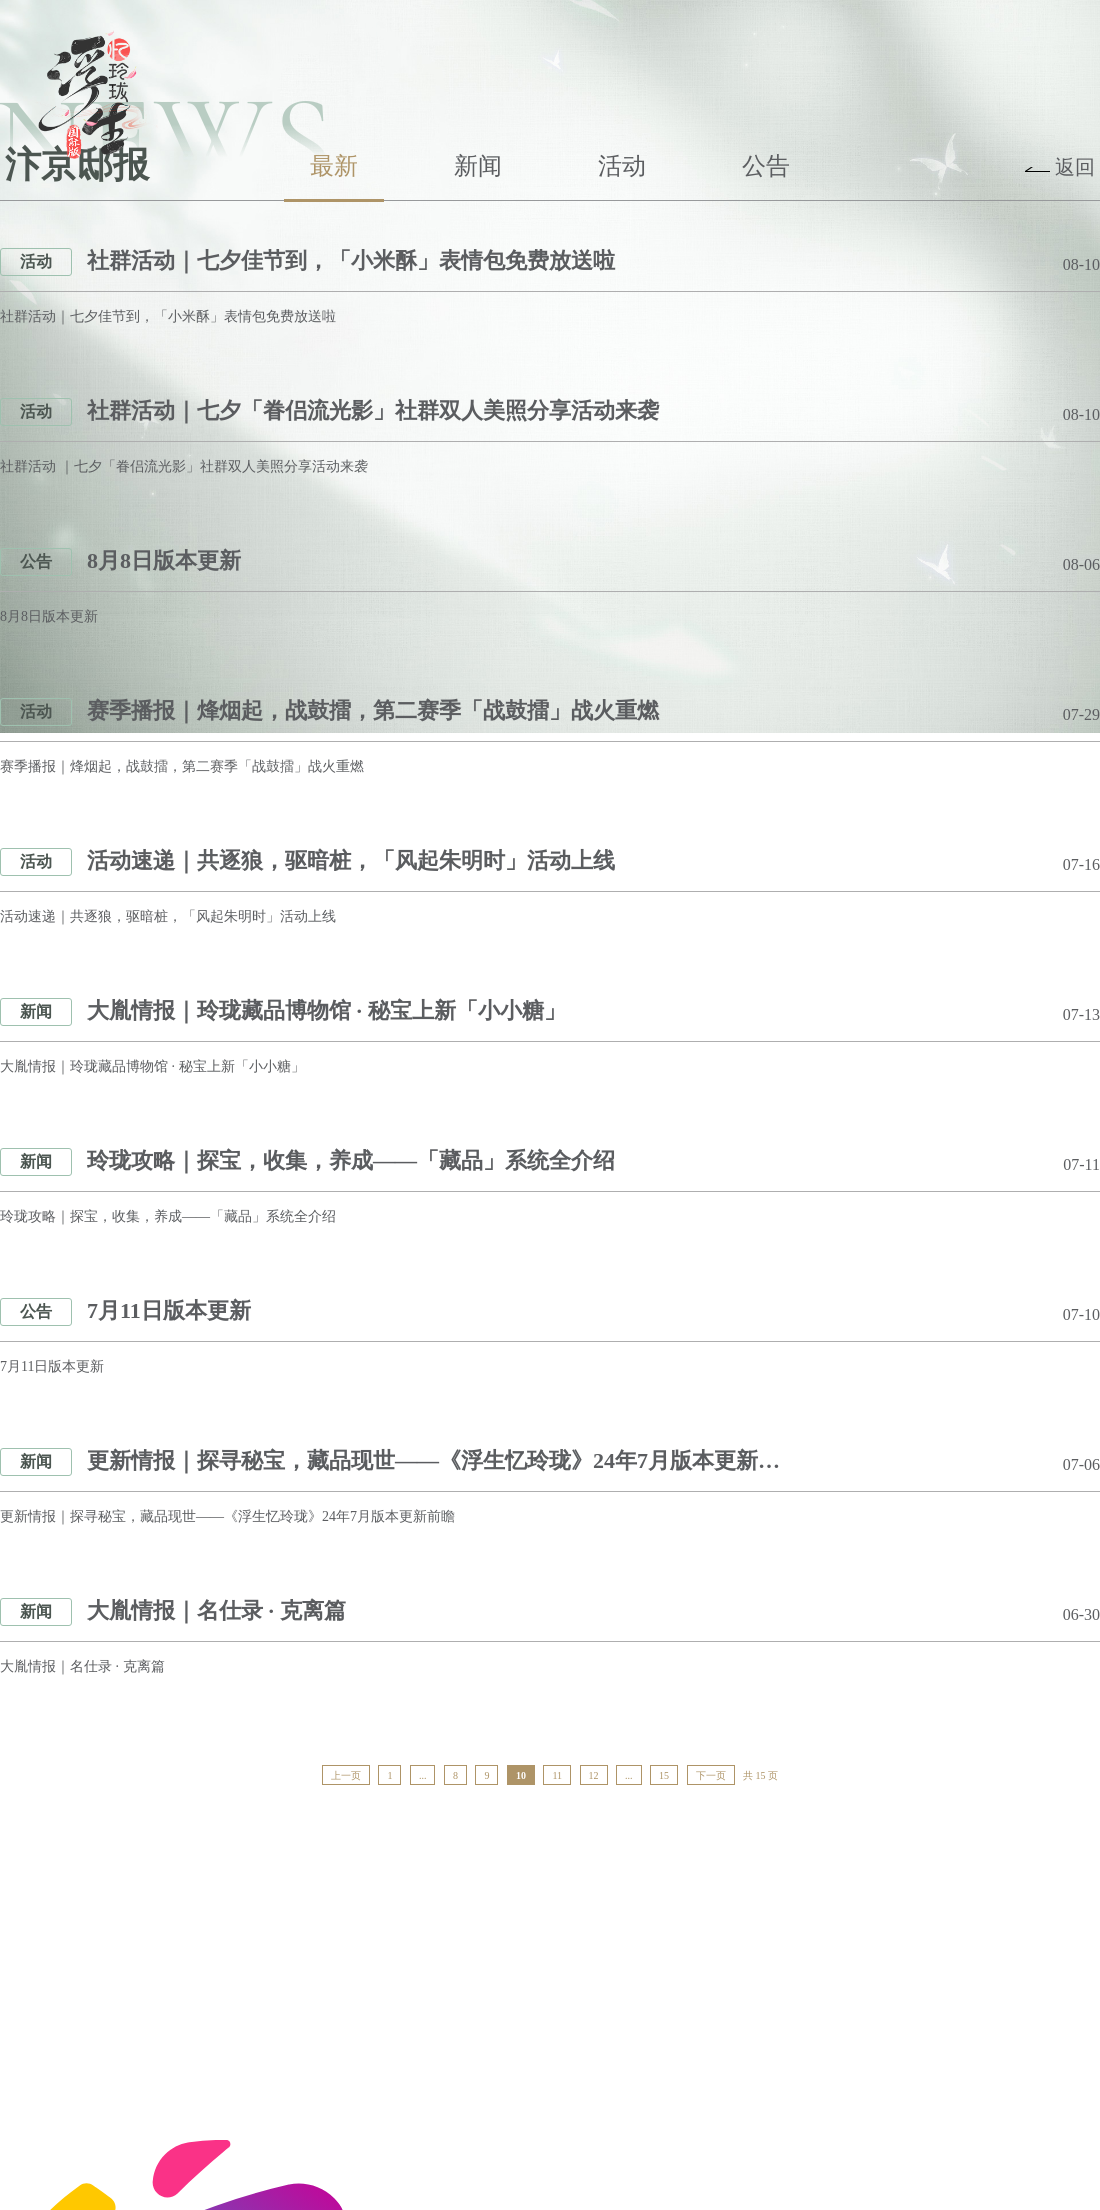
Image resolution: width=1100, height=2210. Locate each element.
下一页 (711, 1775)
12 (594, 1775)
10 (521, 1775)
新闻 (478, 166)
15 (664, 1775)
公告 (766, 166)
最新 (334, 166)
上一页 (346, 1775)
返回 (1075, 167)
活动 (622, 166)
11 (557, 1775)
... (423, 1775)
